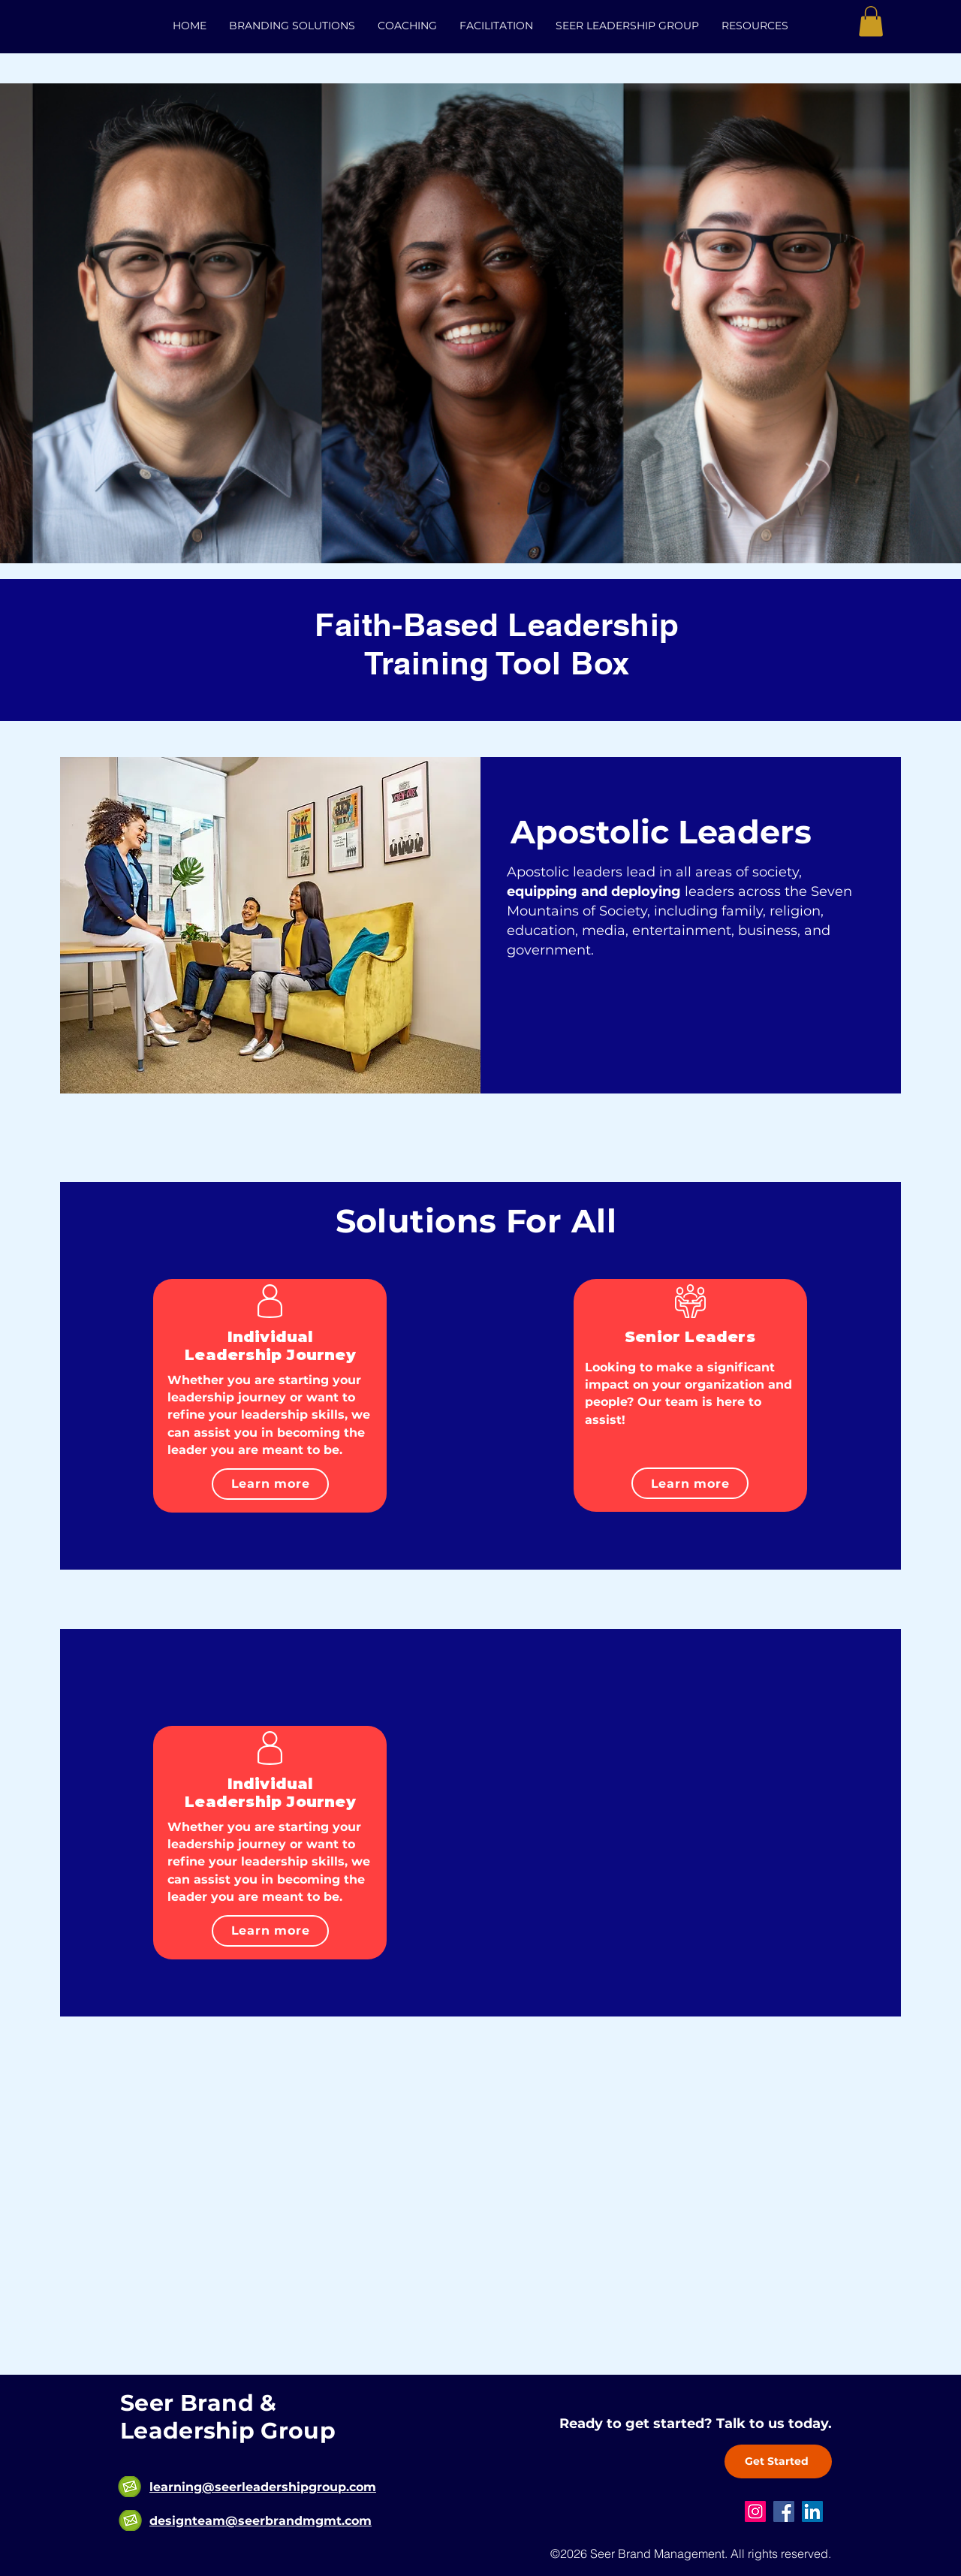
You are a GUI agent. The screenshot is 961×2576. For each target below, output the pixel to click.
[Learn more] (270, 1484)
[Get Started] (778, 2461)
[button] (871, 21)
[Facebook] (783, 2511)
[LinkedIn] (812, 2511)
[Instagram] (755, 2511)
